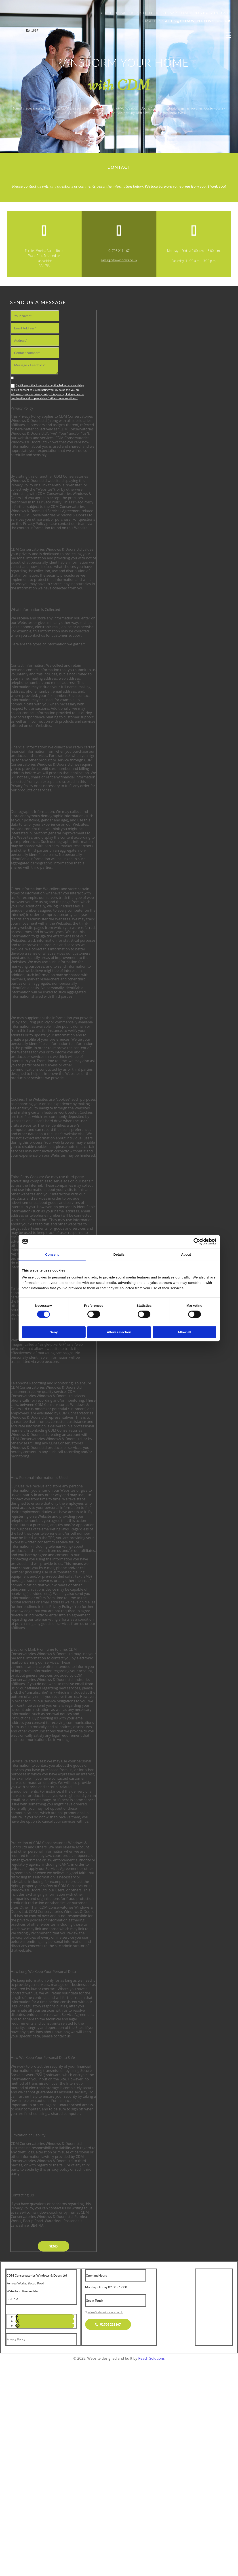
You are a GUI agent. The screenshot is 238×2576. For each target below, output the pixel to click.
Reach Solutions (151, 2358)
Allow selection (119, 1332)
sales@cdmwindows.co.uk (119, 260)
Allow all (184, 1332)
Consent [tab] (52, 1254)
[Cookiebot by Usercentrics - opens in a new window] (196, 1241)
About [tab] (186, 1254)
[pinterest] (17, 2326)
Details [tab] (119, 1254)
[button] (108, 2324)
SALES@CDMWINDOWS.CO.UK (196, 21)
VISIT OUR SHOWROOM (162, 13)
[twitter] (17, 2321)
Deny (54, 1332)
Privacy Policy (15, 2339)
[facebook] (16, 2317)
